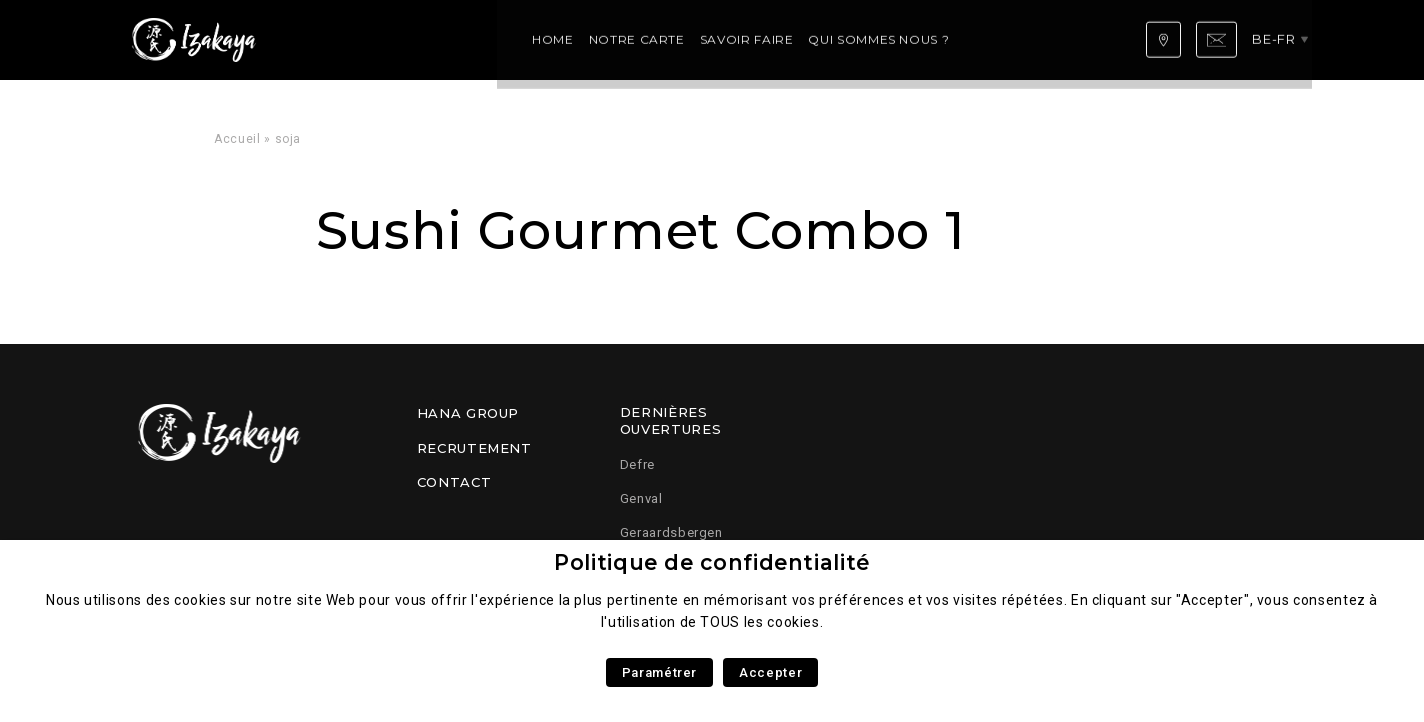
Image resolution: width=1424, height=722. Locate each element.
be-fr (1278, 39)
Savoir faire (532, 39)
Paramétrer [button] (659, 672)
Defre (637, 464)
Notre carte (422, 39)
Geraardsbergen (671, 532)
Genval (641, 498)
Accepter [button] (770, 672)
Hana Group (468, 413)
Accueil (237, 139)
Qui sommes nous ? (663, 39)
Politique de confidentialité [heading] (712, 562)
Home (338, 39)
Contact (454, 482)
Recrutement (474, 448)
